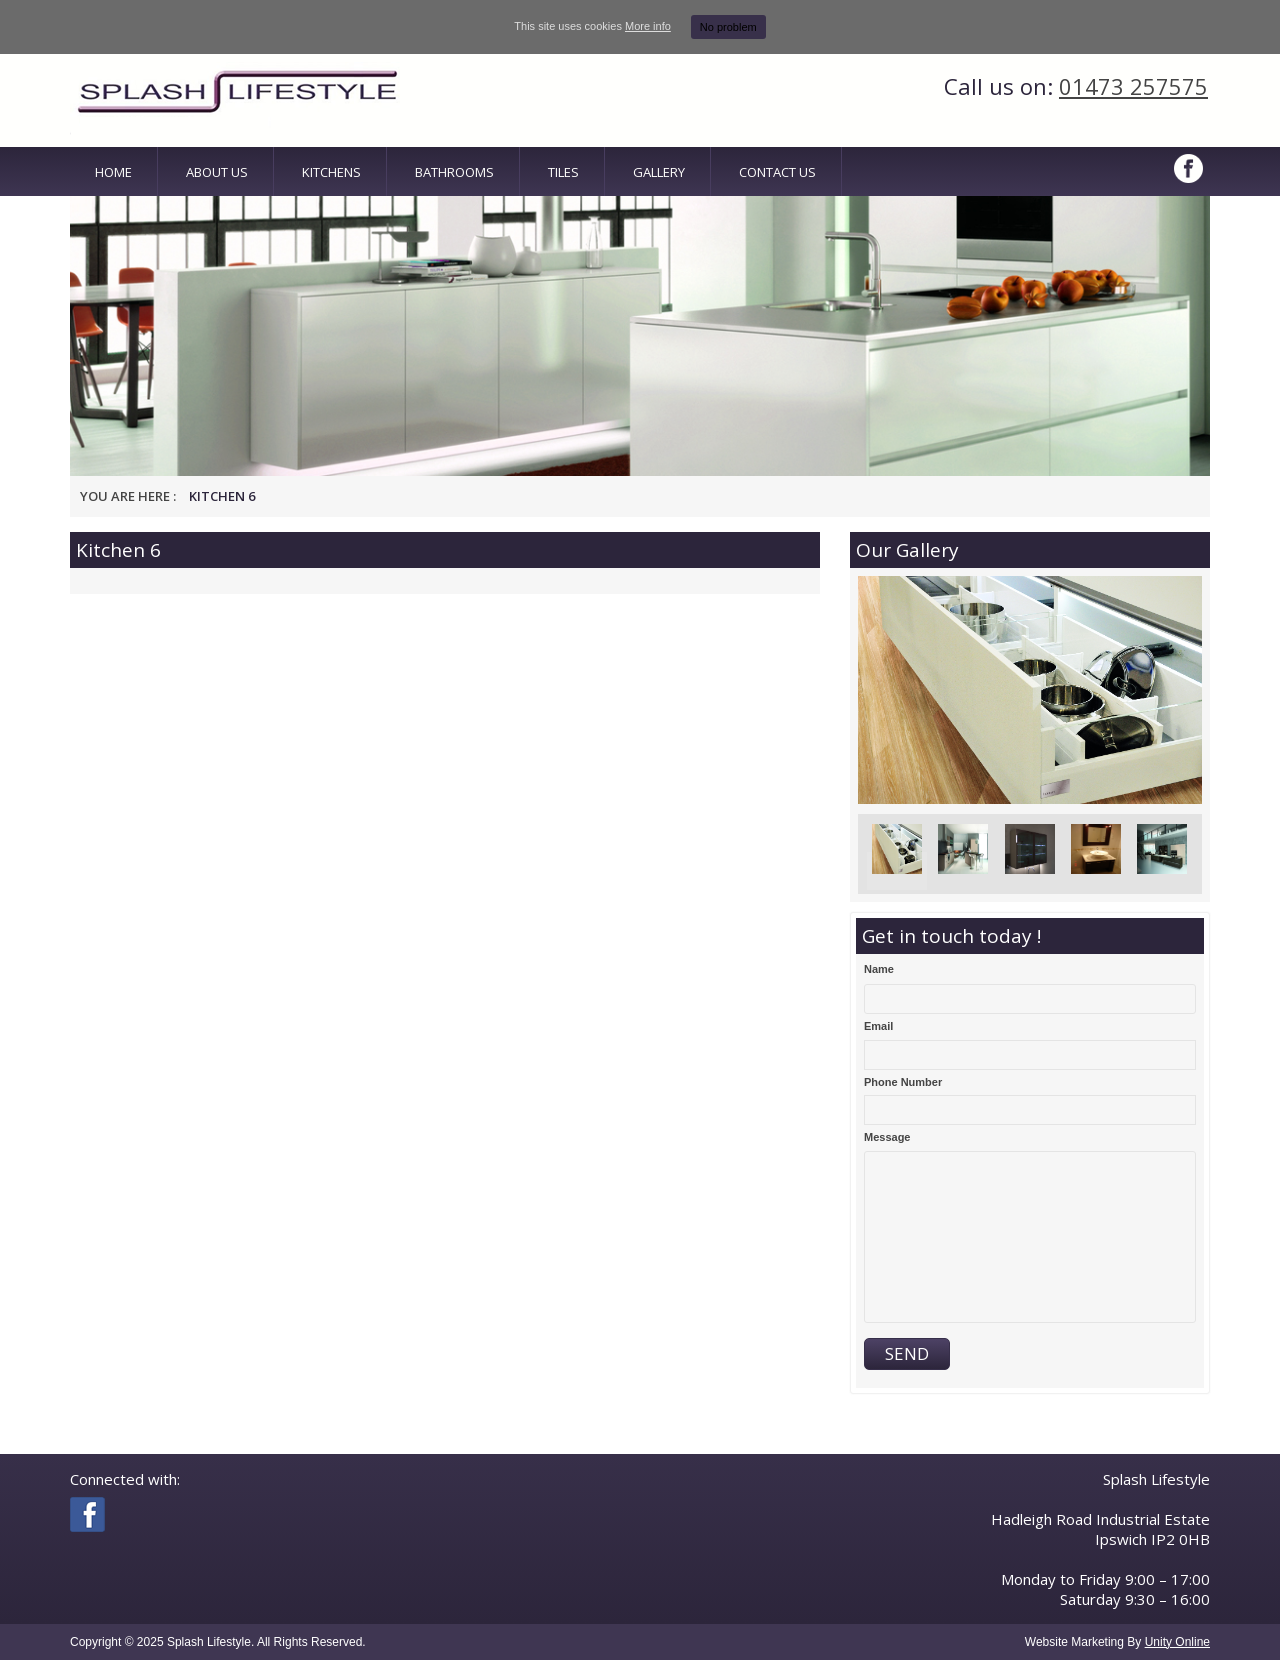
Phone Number (903, 1082)
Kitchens (331, 172)
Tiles (563, 172)
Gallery (659, 172)
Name (879, 969)
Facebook (1190, 169)
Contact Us (777, 172)
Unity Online (1177, 1642)
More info (648, 26)
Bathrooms (454, 172)
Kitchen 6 (222, 496)
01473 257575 (1133, 86)
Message (887, 1137)
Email (878, 1026)
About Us (217, 172)
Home (113, 172)
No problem (728, 27)
